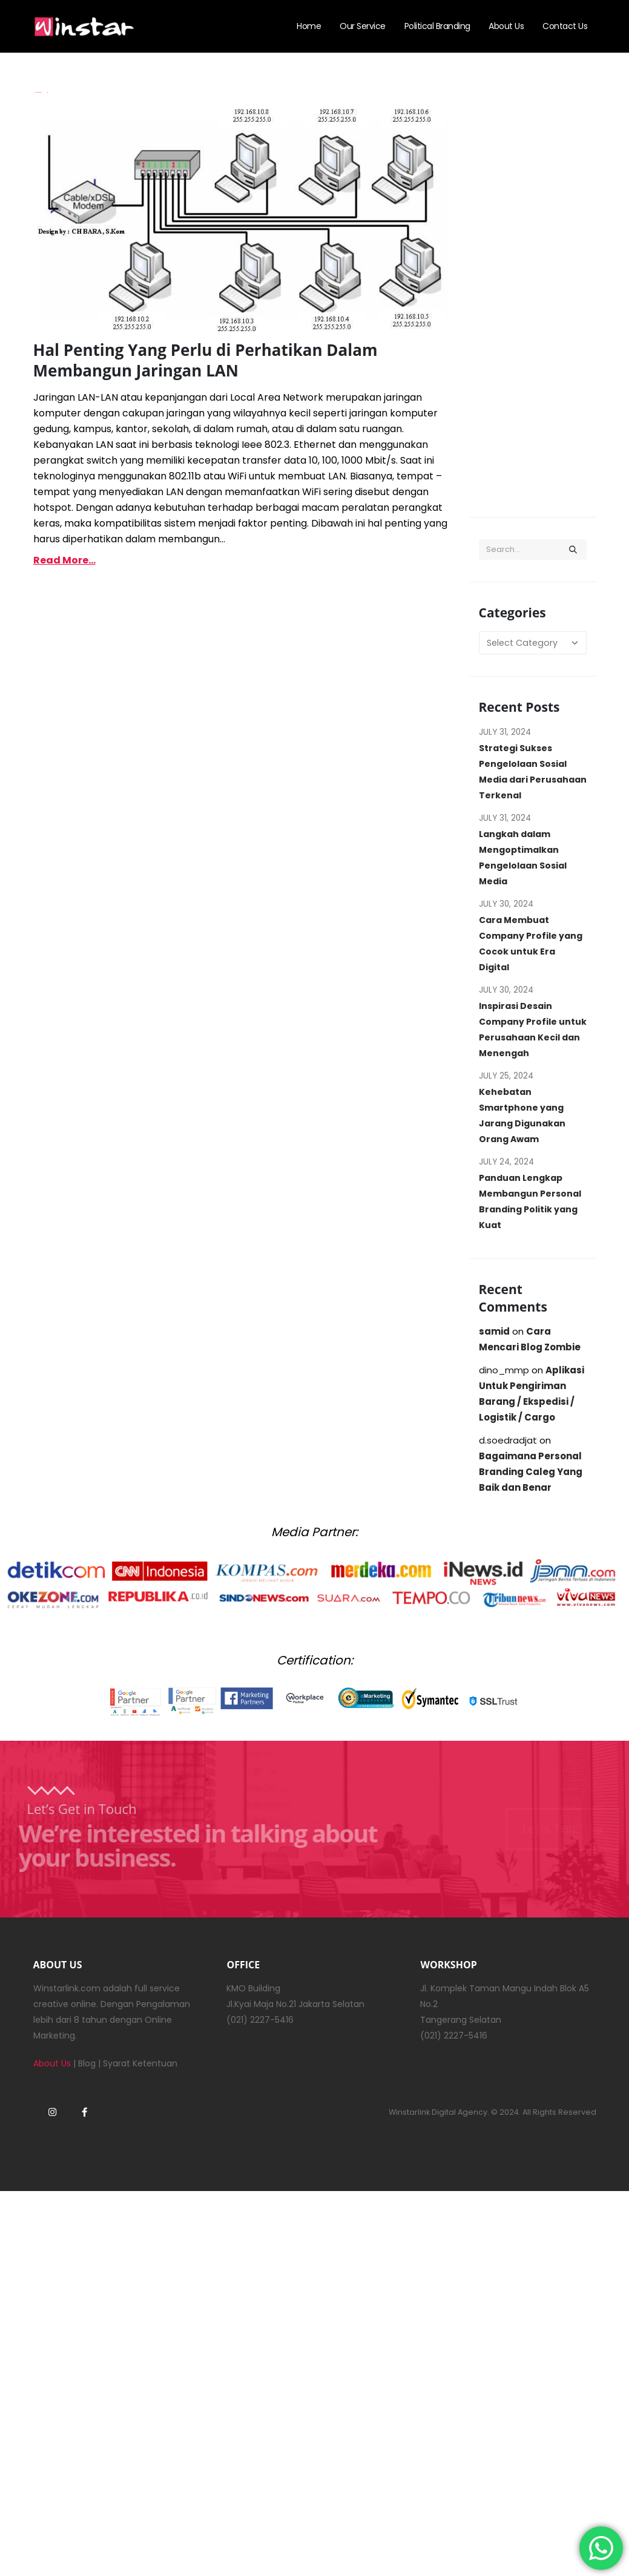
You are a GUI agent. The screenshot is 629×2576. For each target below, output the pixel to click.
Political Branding (437, 26)
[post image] (242, 215)
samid (494, 1331)
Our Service (363, 26)
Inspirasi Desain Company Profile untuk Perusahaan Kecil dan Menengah (533, 1029)
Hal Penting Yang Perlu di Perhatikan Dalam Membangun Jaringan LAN (205, 360)
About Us (506, 26)
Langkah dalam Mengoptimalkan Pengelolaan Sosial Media (523, 857)
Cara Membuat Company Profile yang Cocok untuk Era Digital (530, 943)
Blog (87, 2063)
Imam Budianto (38, 92)
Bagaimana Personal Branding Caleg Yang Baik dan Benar (530, 1472)
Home (309, 26)
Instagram (52, 2111)
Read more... (64, 560)
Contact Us (564, 26)
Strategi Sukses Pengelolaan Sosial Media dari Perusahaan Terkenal (533, 771)
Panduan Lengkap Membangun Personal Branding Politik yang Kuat (530, 1201)
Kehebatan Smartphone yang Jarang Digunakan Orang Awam (522, 1115)
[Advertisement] (533, 297)
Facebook (84, 2111)
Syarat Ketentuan (140, 2063)
